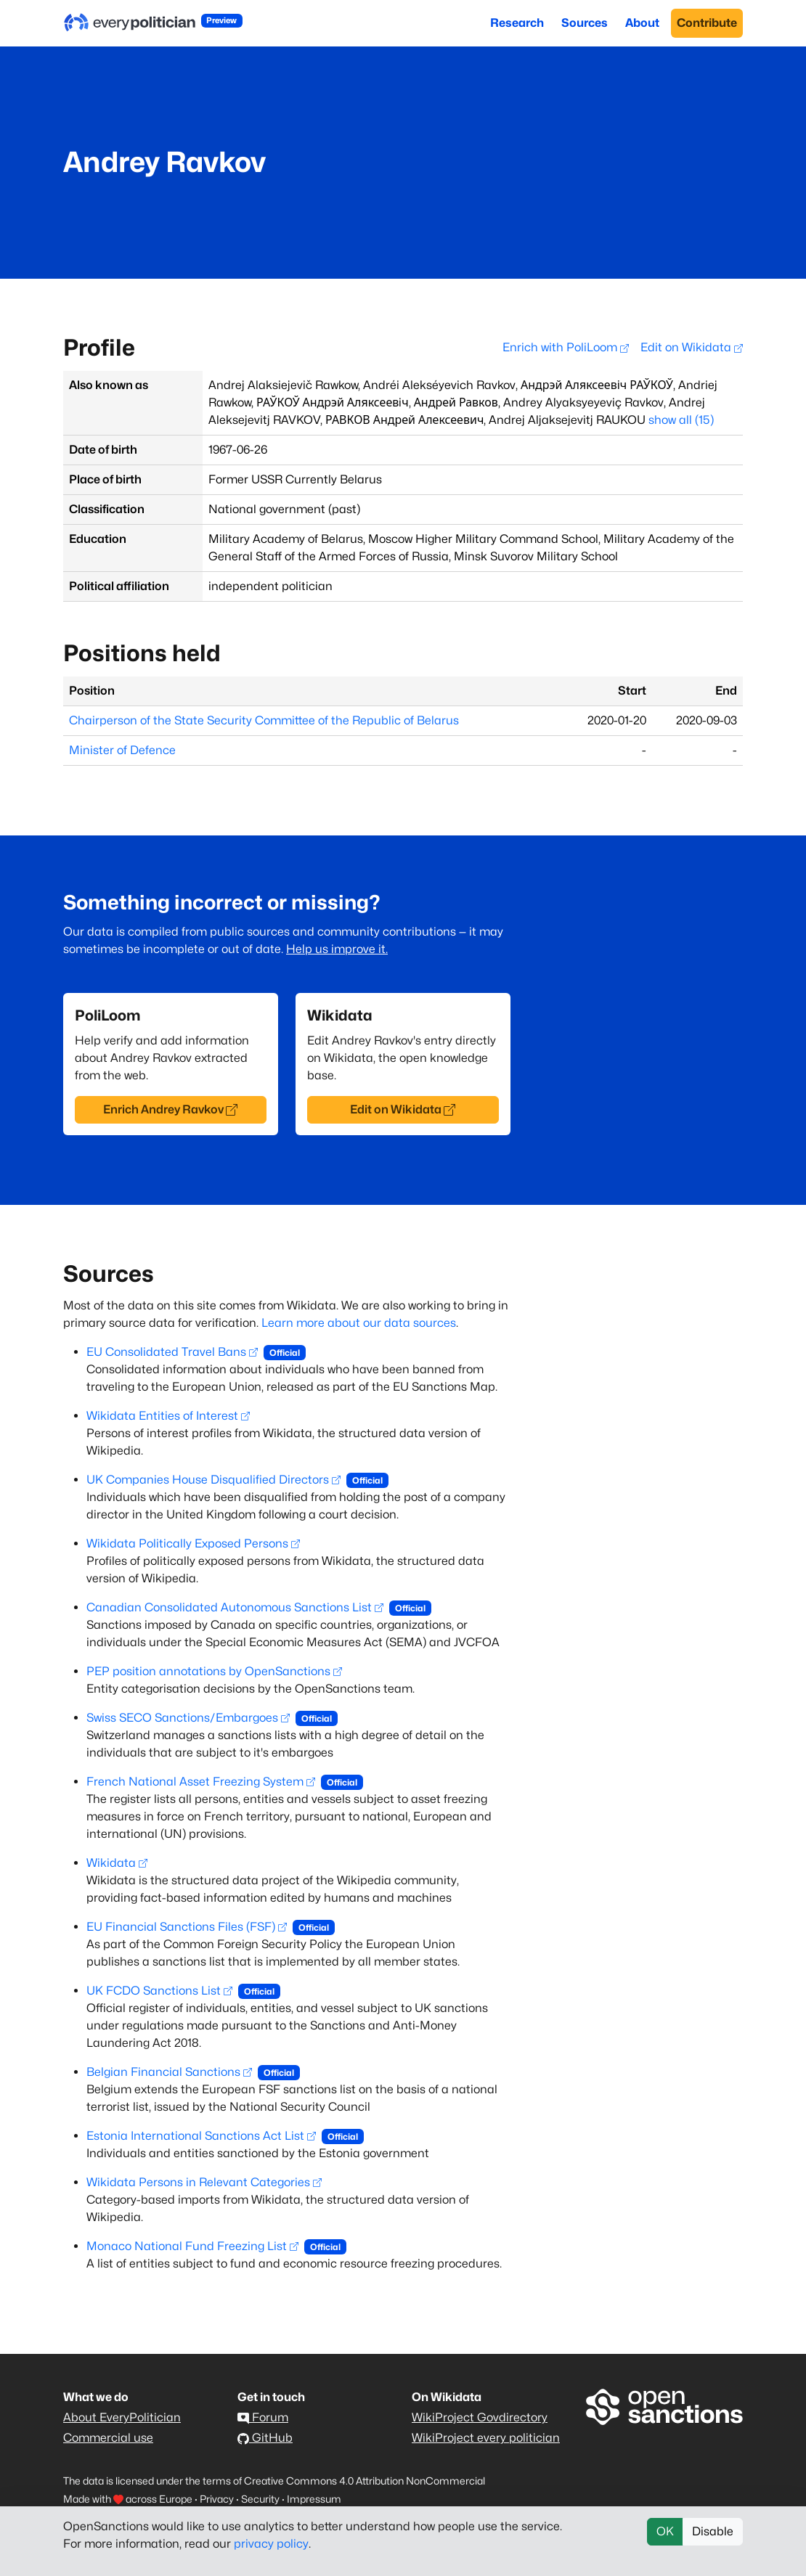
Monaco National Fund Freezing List (192, 2246)
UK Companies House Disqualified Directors (213, 1480)
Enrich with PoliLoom (565, 347)
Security (260, 2499)
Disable (712, 2531)
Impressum (314, 2499)
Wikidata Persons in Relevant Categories (204, 2182)
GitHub (265, 2438)
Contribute (707, 23)
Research (517, 23)
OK (665, 2531)
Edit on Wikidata (691, 347)
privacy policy (271, 2544)
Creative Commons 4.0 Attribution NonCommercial (364, 2480)
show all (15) (681, 420)
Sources (584, 23)
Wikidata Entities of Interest (168, 1416)
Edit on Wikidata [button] (402, 1109)
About (642, 23)
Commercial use (108, 2438)
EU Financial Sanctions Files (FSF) (186, 1927)
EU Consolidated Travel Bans (172, 1352)
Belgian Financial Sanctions (169, 2072)
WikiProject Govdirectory (479, 2417)
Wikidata (116, 1863)
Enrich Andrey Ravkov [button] (170, 1109)
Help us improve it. (337, 949)
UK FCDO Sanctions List (159, 1991)
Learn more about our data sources (358, 1323)
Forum (262, 2417)
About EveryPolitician (122, 2417)
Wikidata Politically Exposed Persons (193, 1543)
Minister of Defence (122, 750)
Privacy (217, 2499)
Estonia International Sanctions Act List (201, 2136)
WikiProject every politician (486, 2438)
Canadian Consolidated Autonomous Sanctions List (234, 1607)
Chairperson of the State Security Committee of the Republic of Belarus (264, 720)
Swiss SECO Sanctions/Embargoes (188, 1718)
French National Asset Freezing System (200, 1781)
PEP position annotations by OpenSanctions (214, 1671)
